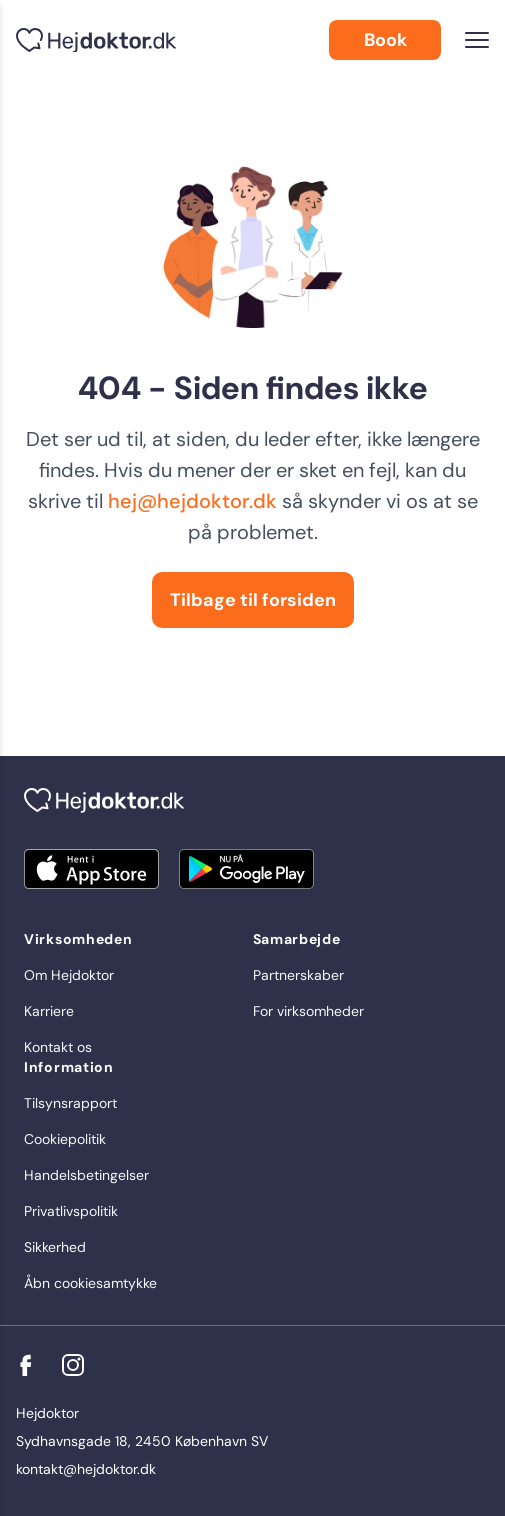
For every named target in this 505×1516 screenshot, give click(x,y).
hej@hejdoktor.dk (192, 501)
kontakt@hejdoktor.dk (86, 1469)
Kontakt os (58, 1047)
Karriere (49, 1011)
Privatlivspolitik (71, 1211)
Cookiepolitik (65, 1139)
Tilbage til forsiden (253, 600)
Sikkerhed (55, 1247)
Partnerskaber (298, 975)
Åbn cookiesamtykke (90, 1283)
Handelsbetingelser (86, 1175)
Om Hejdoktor (69, 975)
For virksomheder (308, 1011)
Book (385, 40)
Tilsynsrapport (70, 1103)
